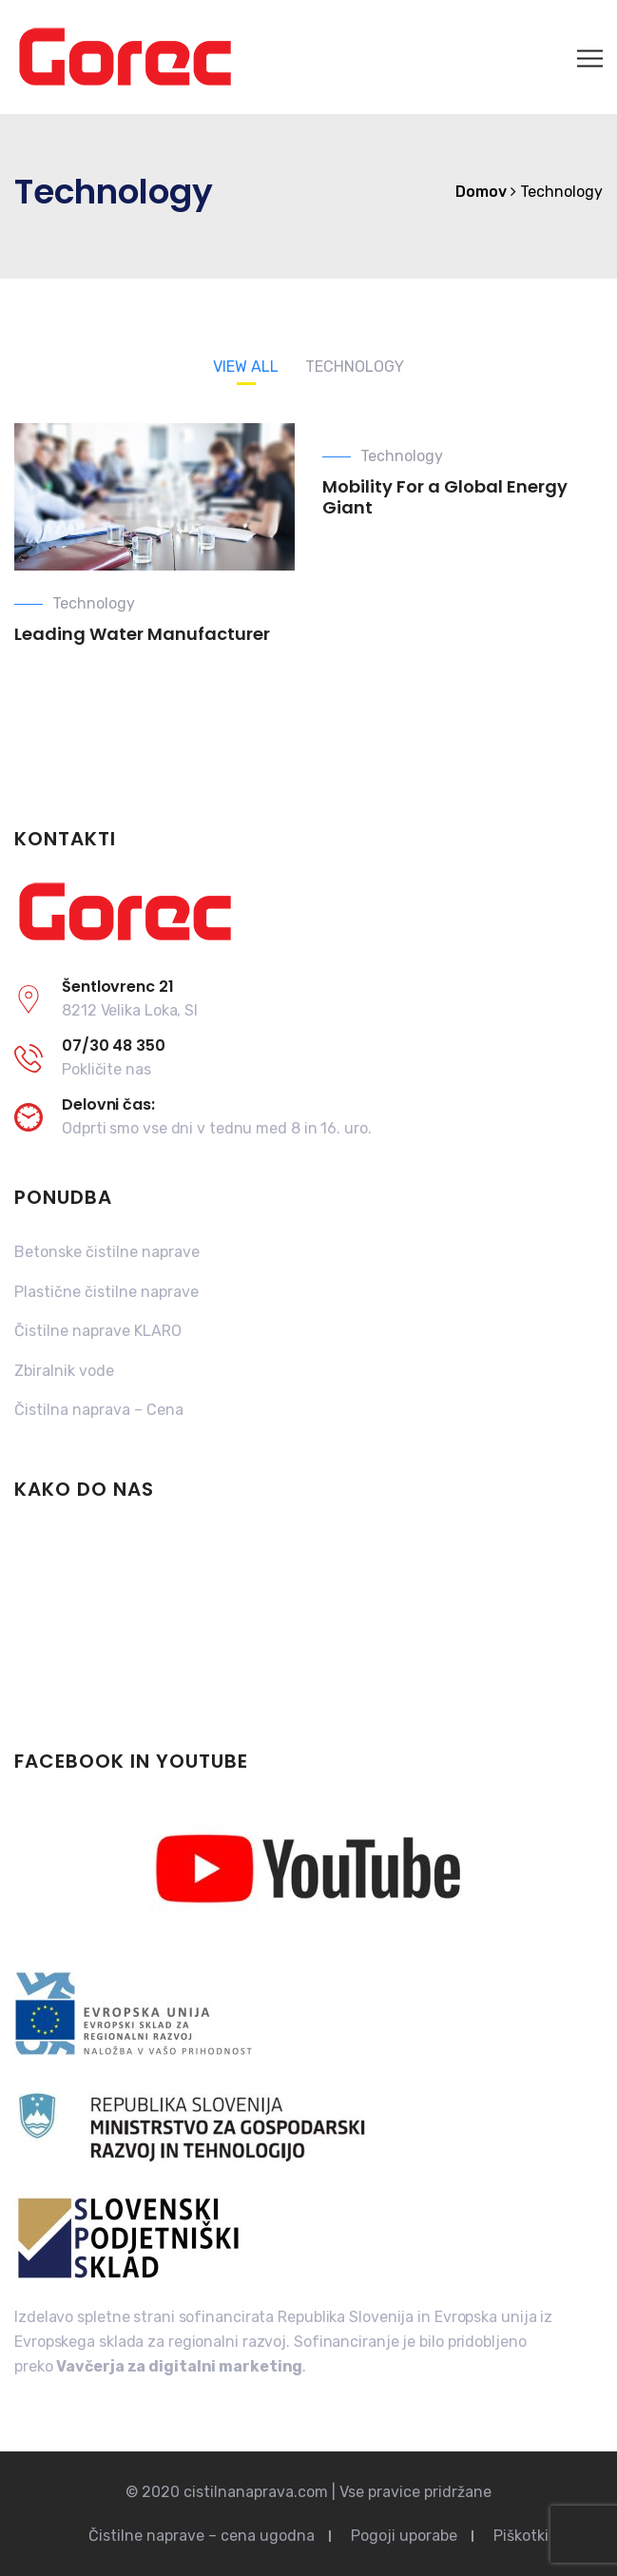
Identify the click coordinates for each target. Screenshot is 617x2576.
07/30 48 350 (113, 1045)
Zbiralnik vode (64, 1371)
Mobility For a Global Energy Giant (445, 497)
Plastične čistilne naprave (106, 1292)
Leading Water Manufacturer (142, 634)
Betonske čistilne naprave (107, 1252)
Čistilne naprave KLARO (98, 1331)
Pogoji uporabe (404, 2536)
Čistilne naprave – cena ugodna (201, 2536)
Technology (93, 603)
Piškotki (521, 2536)
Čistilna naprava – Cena (98, 1410)
